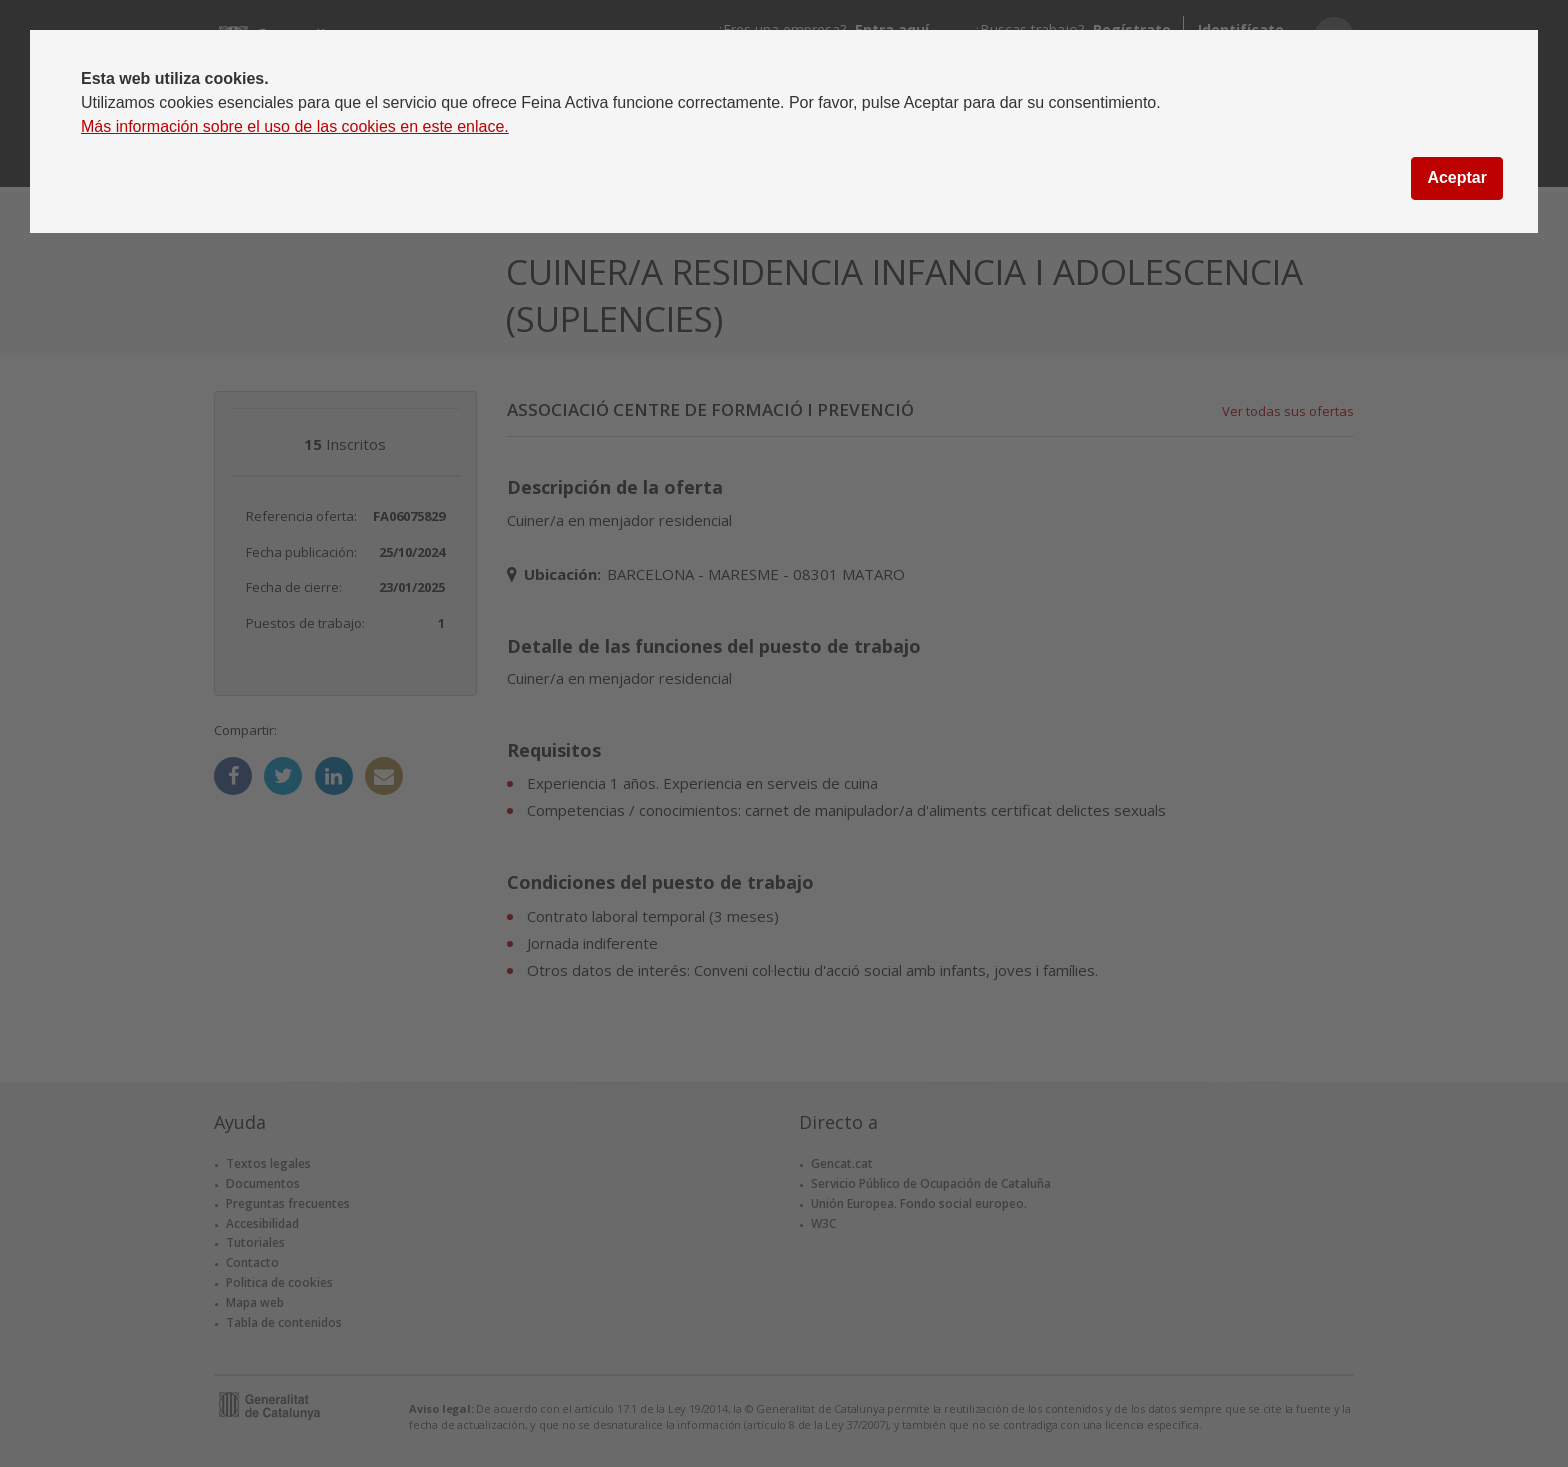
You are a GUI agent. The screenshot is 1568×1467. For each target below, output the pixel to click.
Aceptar (1457, 177)
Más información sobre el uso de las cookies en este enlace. (295, 126)
